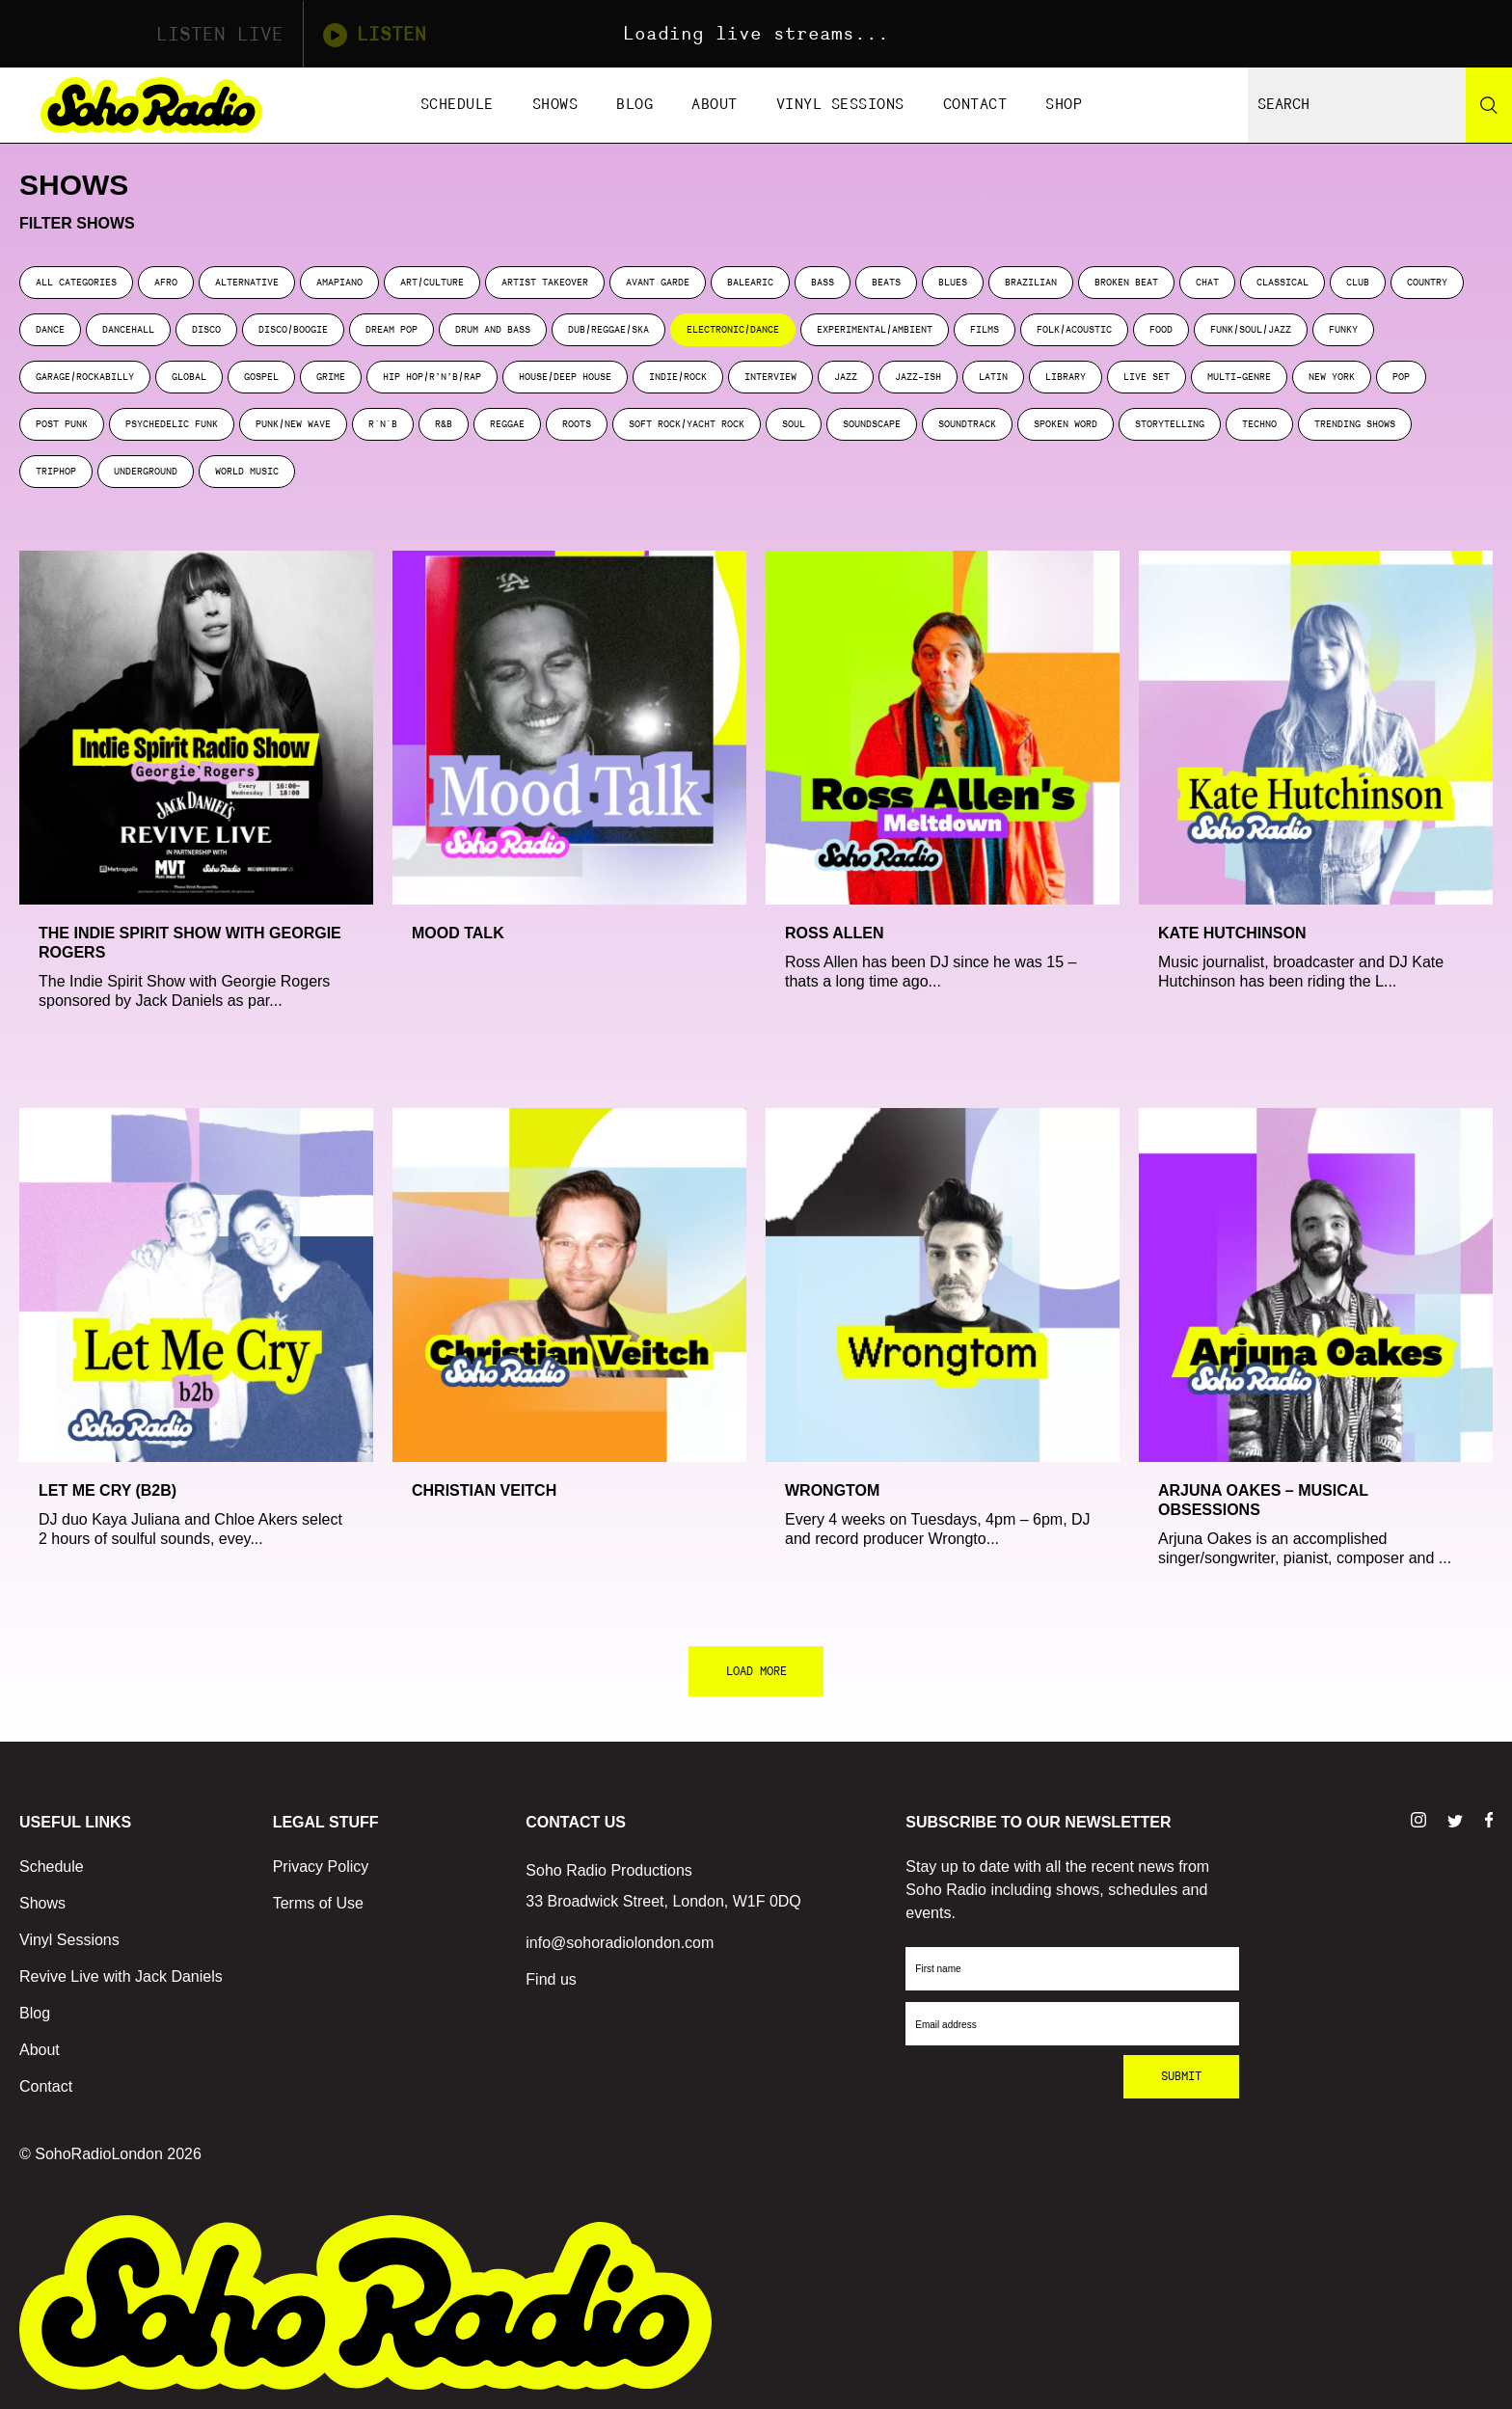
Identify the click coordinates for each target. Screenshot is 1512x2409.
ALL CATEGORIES (76, 282)
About (714, 104)
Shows (555, 104)
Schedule (457, 104)
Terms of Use (318, 1903)
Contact (975, 104)
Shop (1063, 104)
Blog (634, 104)
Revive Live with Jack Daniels (121, 1976)
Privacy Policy (321, 1866)
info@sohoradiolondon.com (620, 1943)
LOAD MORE (756, 1671)
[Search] (1489, 105)
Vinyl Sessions (840, 104)
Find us (551, 1979)
